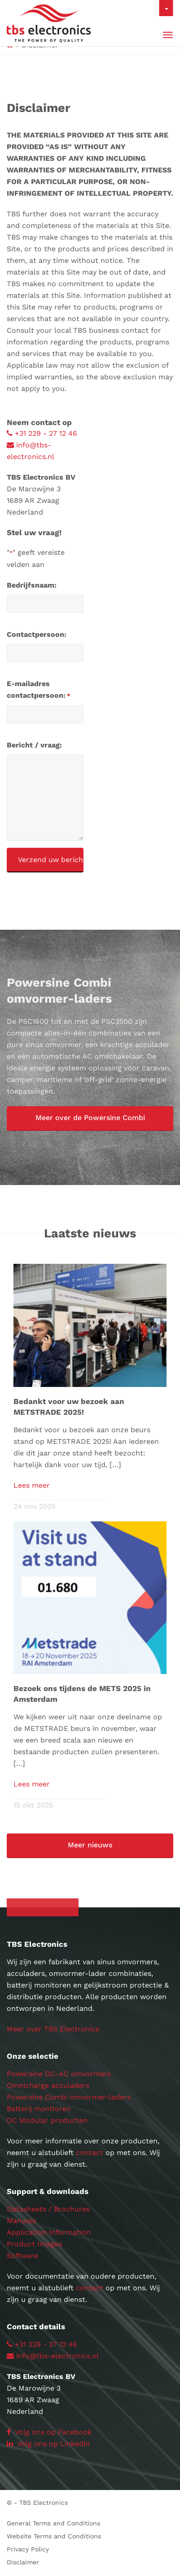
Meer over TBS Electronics (53, 2029)
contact (89, 2152)
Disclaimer (23, 2562)
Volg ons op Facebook (49, 2432)
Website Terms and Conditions (54, 2536)
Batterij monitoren (39, 2108)
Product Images (34, 2244)
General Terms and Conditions (53, 2523)
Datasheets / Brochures (48, 2209)
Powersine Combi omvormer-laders (69, 2097)
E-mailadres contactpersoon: (38, 690)
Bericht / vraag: (34, 745)
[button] (90, 1118)
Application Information (49, 2232)
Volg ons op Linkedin (48, 2443)
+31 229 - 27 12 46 (42, 433)
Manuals (21, 2220)
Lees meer (31, 1485)
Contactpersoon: (36, 634)
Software (22, 2255)
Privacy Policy (28, 2549)
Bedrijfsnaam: (32, 585)
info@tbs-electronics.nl (53, 2356)
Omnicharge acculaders (48, 2085)
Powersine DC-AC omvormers (59, 2073)
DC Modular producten (47, 2120)
